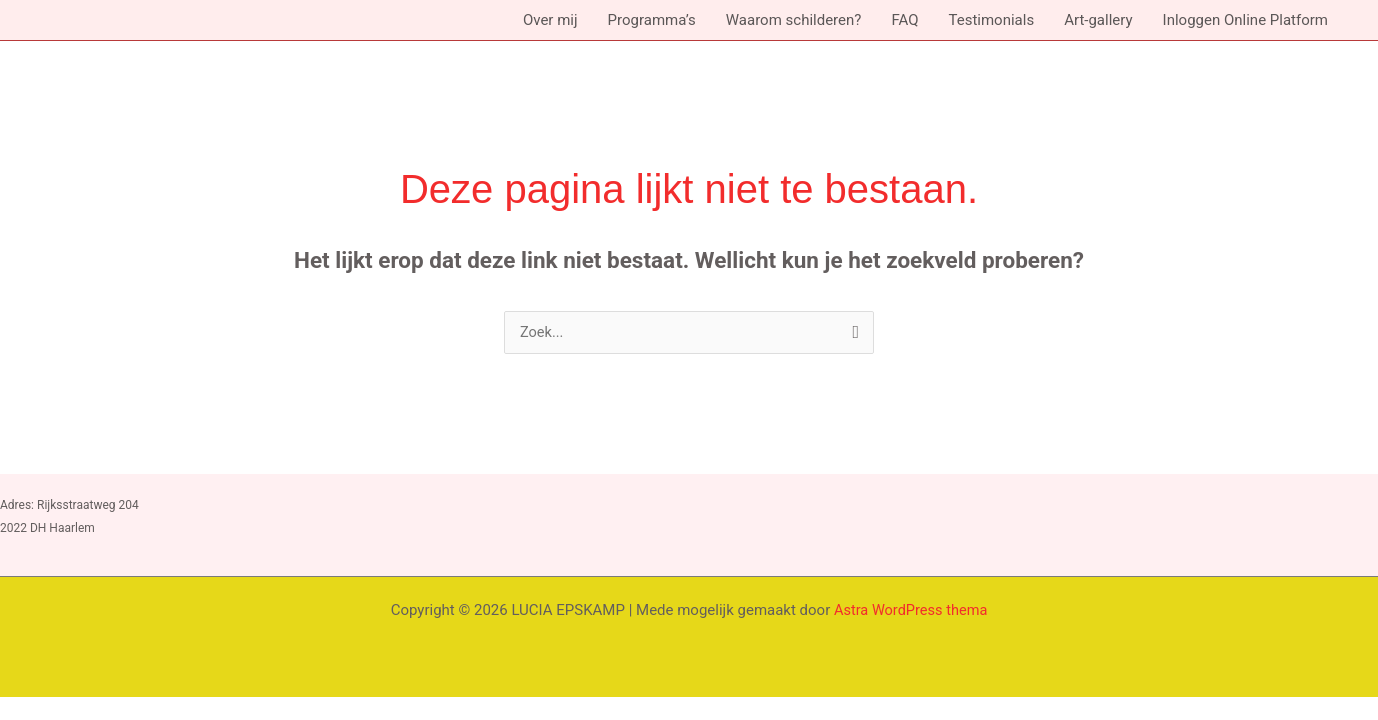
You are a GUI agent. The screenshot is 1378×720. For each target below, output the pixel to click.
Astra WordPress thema (911, 611)
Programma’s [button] (652, 20)
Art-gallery (1098, 20)
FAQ (904, 20)
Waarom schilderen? (794, 20)
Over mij (550, 20)
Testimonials (991, 20)
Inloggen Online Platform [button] (1245, 20)
